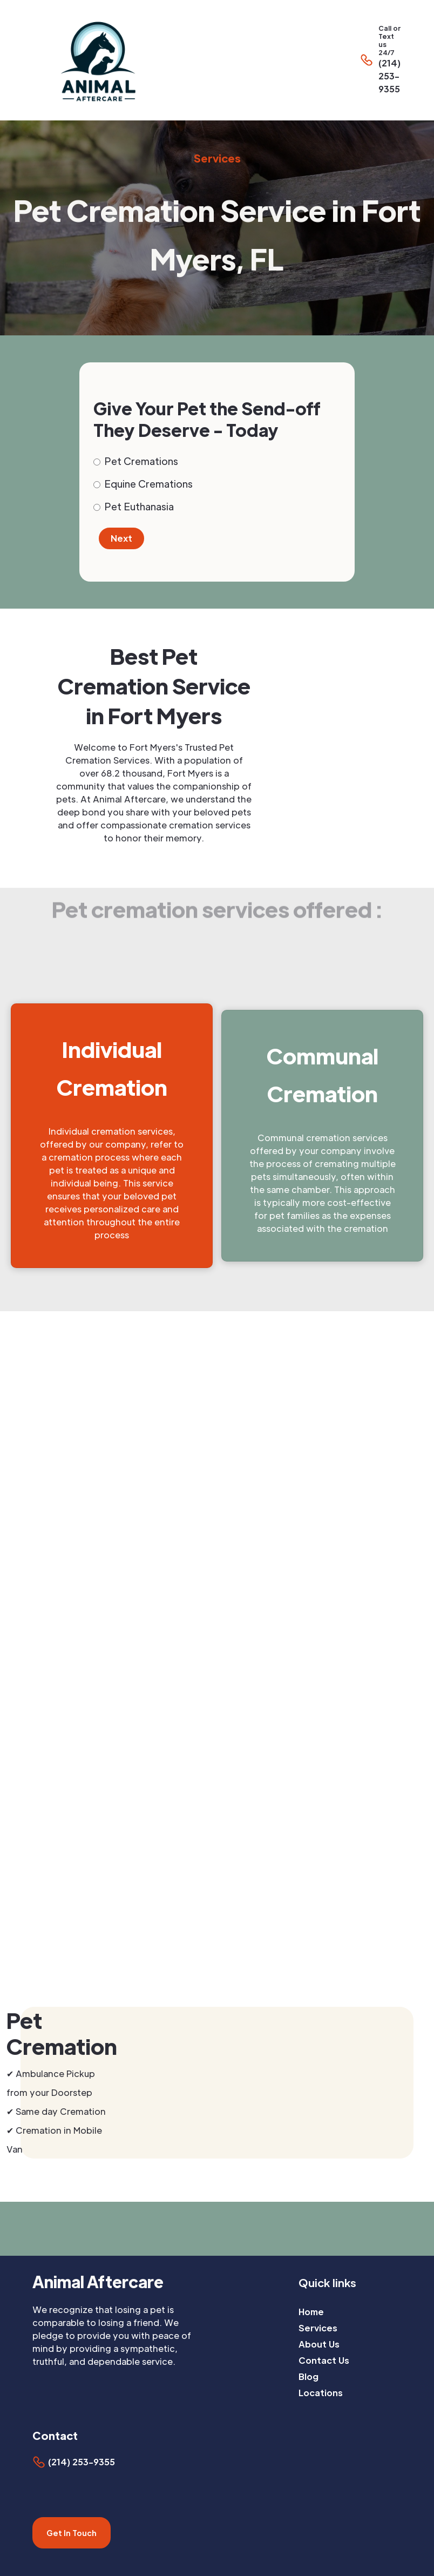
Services (318, 2328)
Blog (308, 2376)
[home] (175, 60)
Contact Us (324, 2360)
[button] (427, 59)
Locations (321, 2392)
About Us (319, 2344)
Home (311, 2311)
